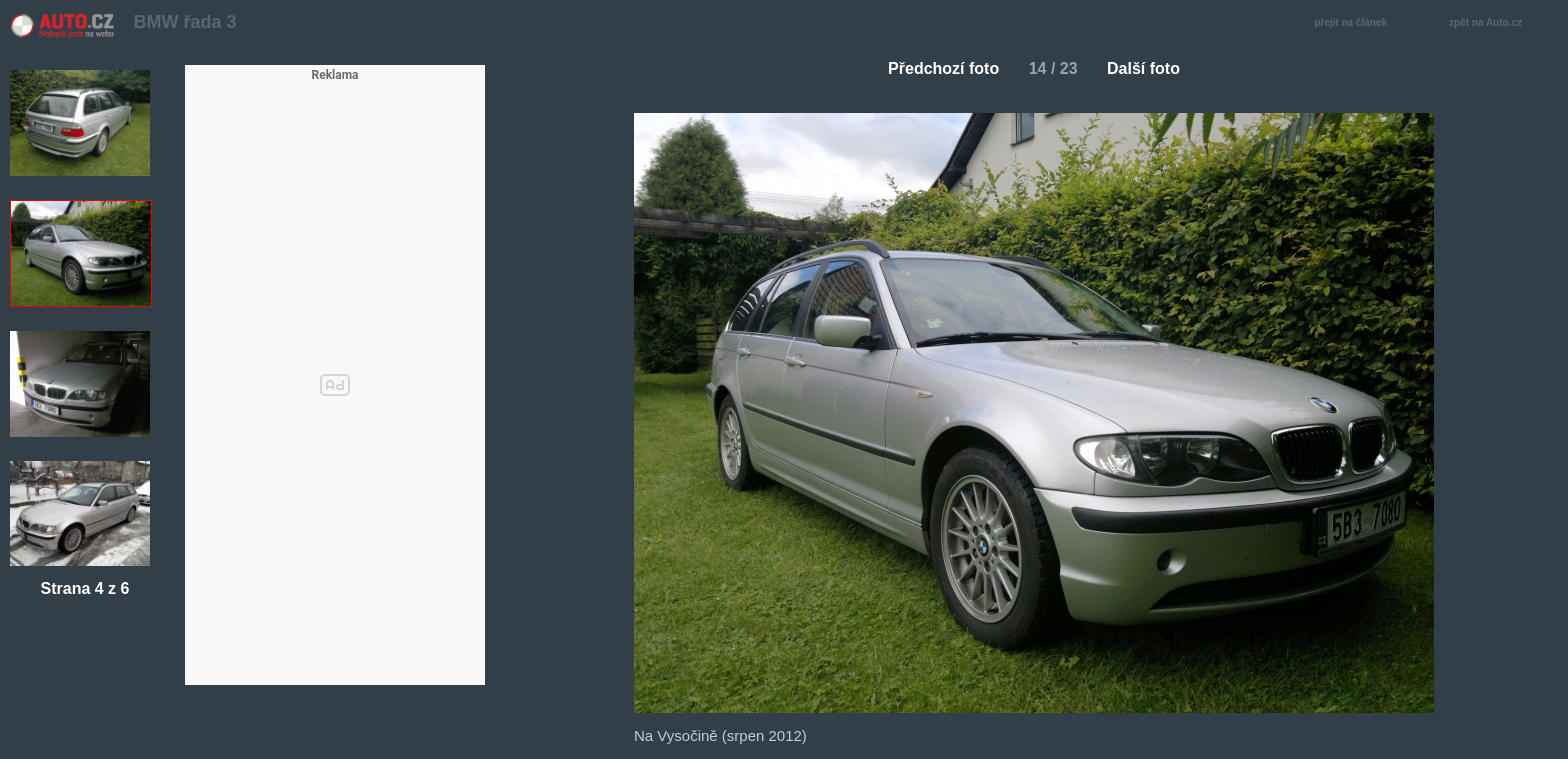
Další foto (1151, 68)
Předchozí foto (935, 68)
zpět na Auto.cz (1496, 23)
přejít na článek (1356, 23)
